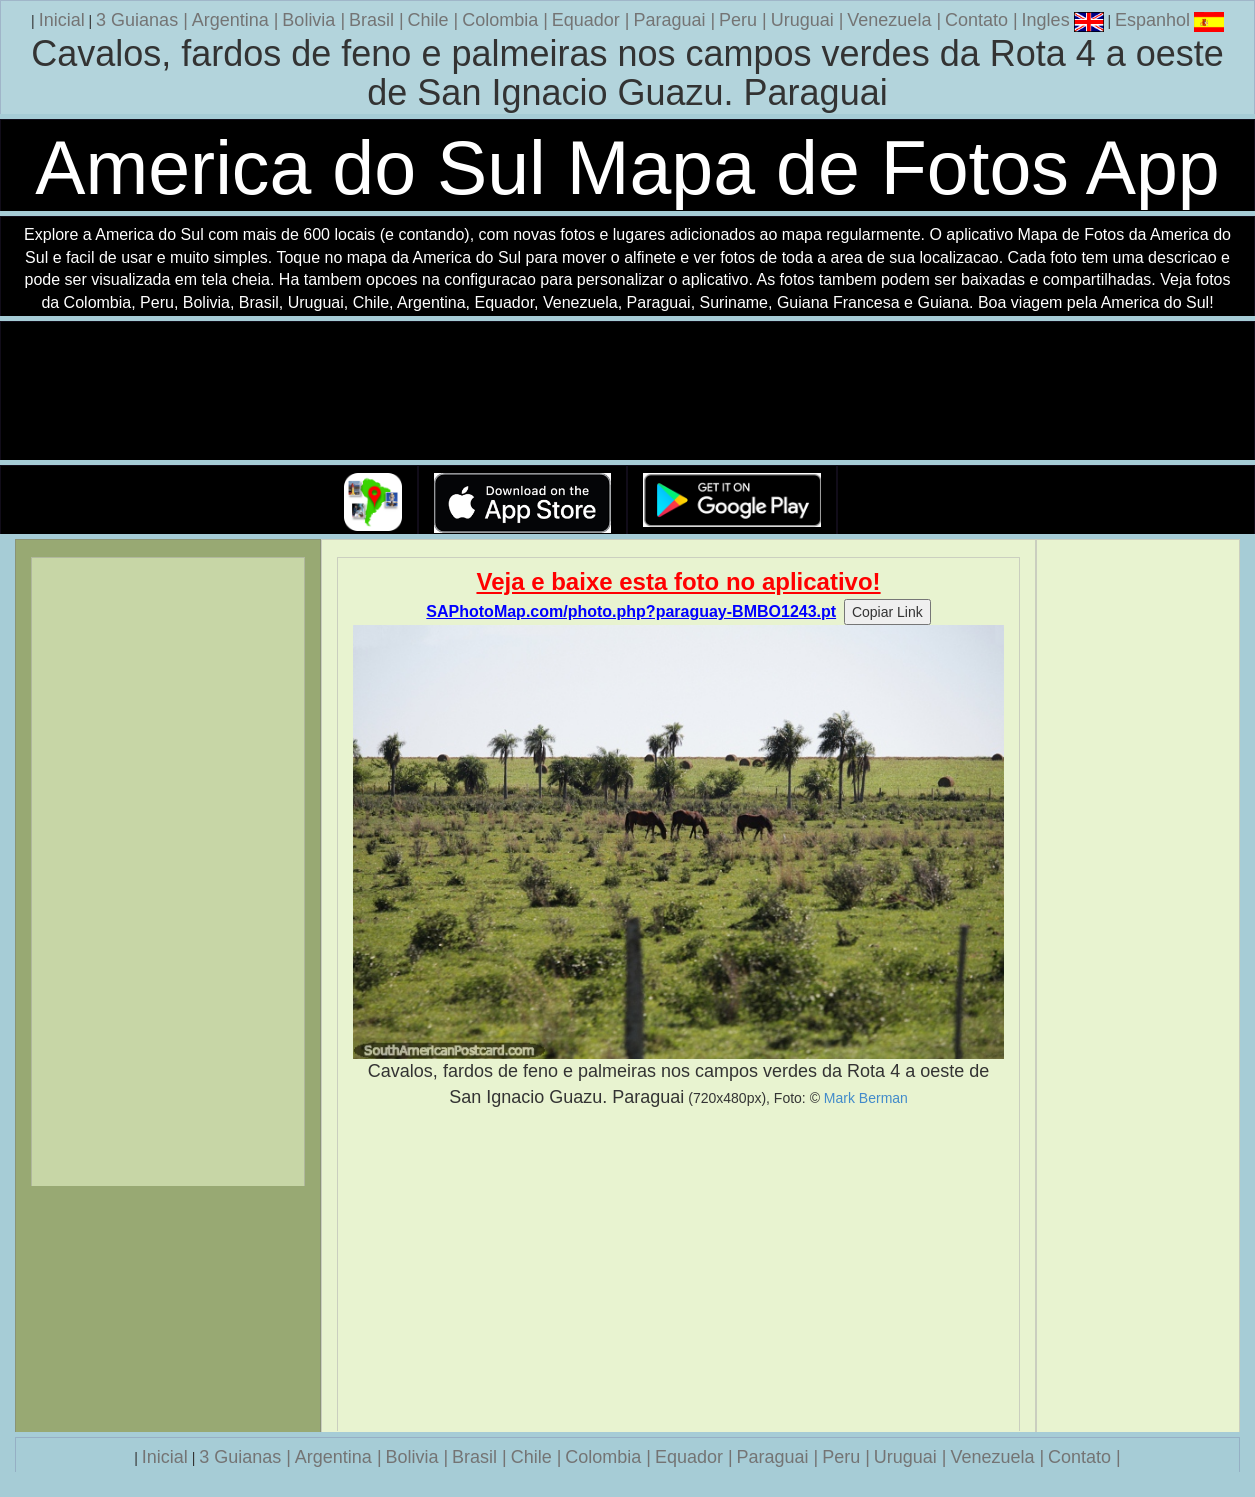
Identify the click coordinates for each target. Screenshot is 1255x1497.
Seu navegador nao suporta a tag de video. (628, 391)
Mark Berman (866, 1098)
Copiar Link (887, 612)
